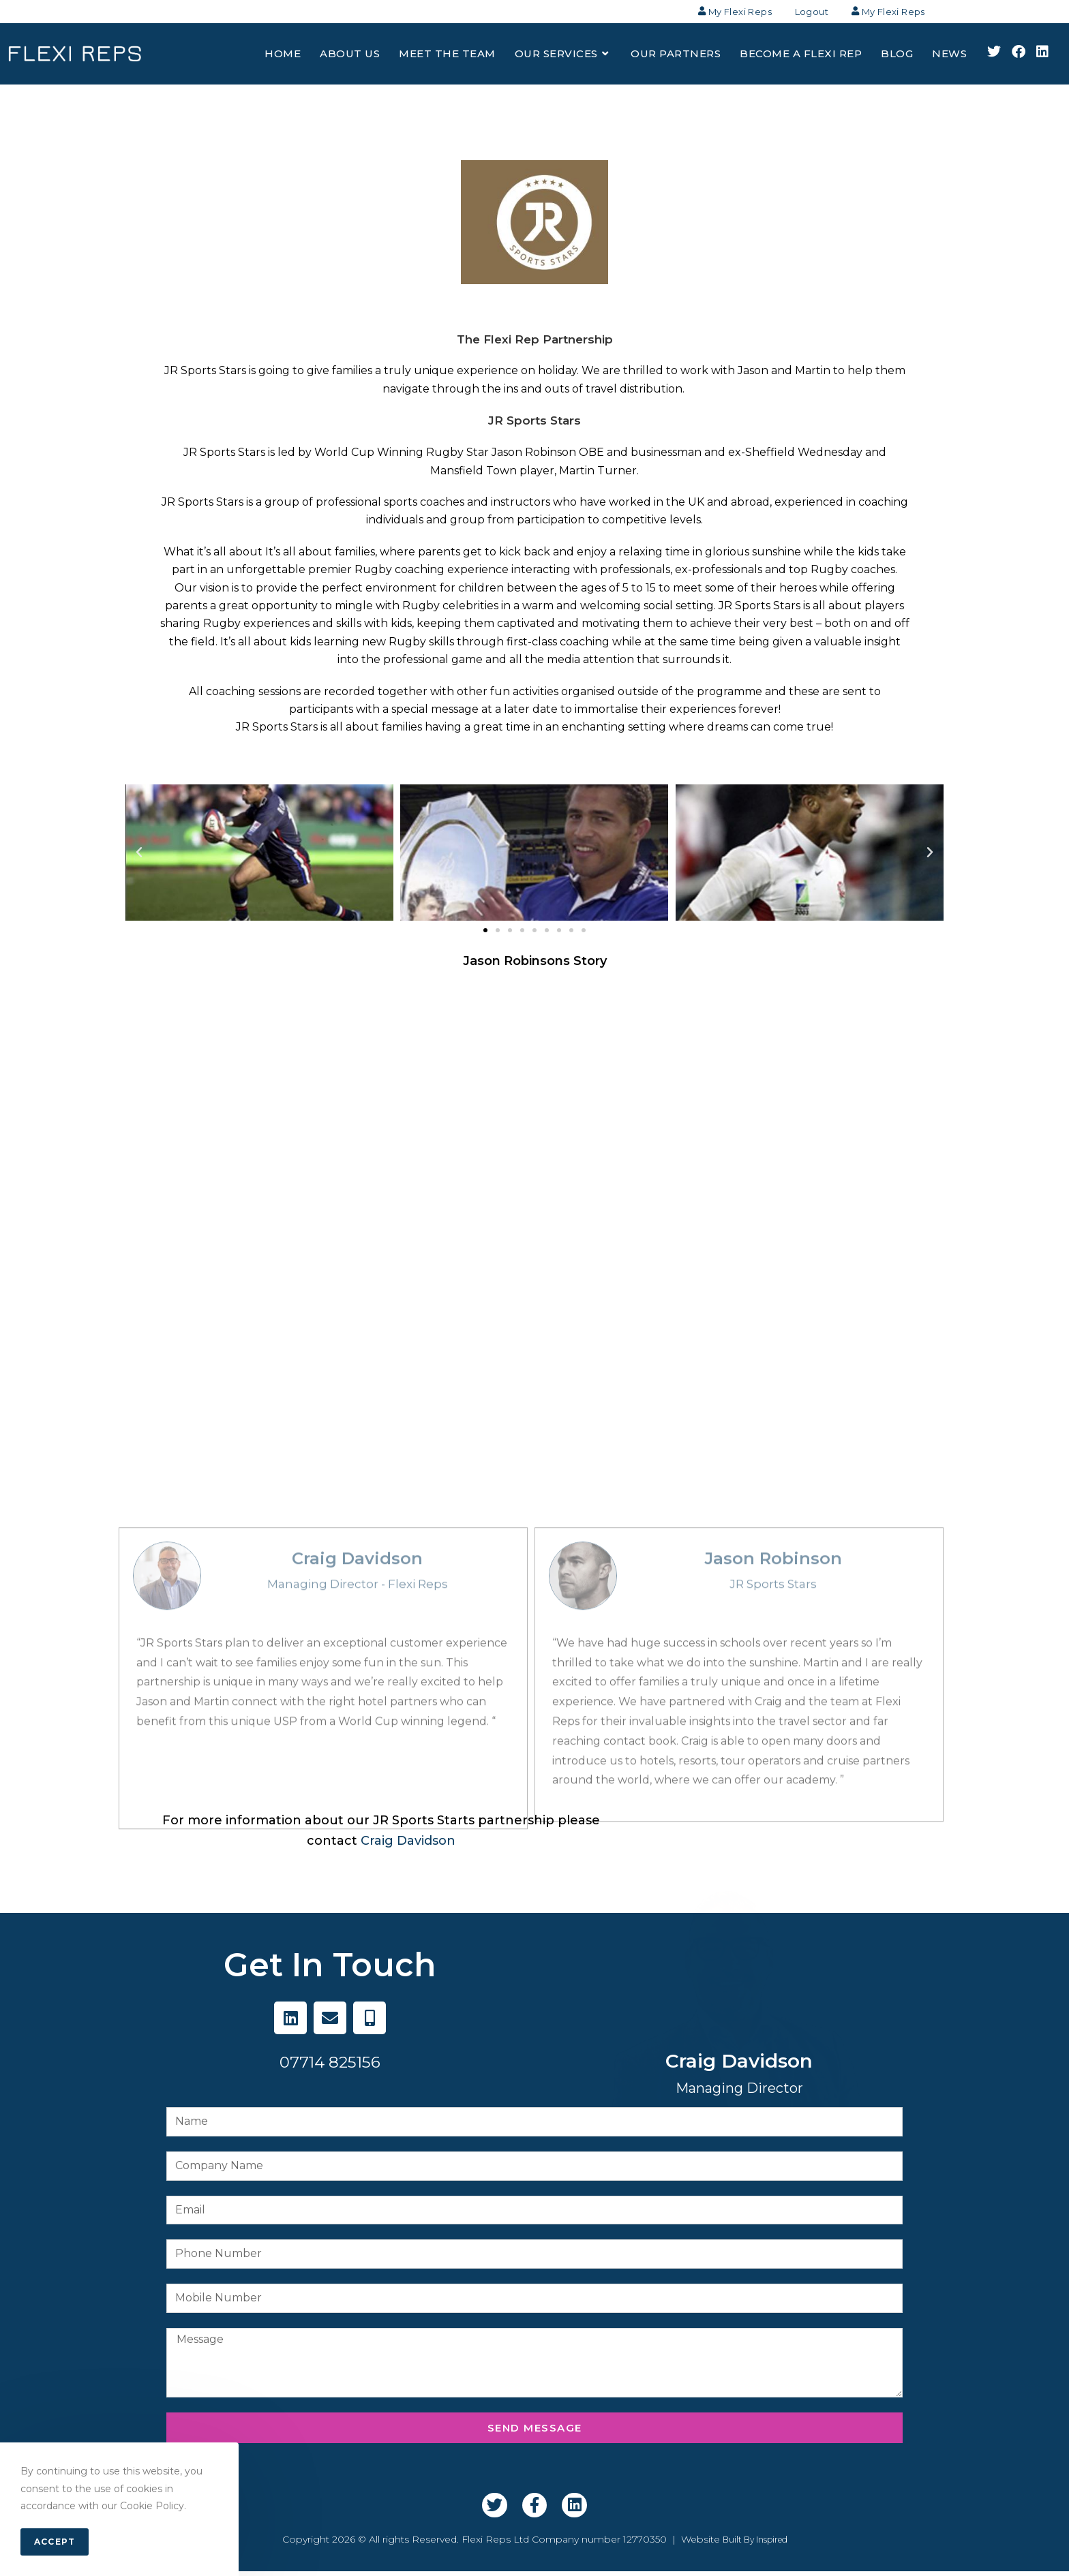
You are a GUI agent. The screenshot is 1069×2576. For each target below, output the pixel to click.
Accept (54, 2541)
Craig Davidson (408, 1845)
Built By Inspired (755, 2544)
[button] (485, 935)
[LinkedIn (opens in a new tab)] (1042, 56)
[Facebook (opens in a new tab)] (1018, 56)
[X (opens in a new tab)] (994, 56)
